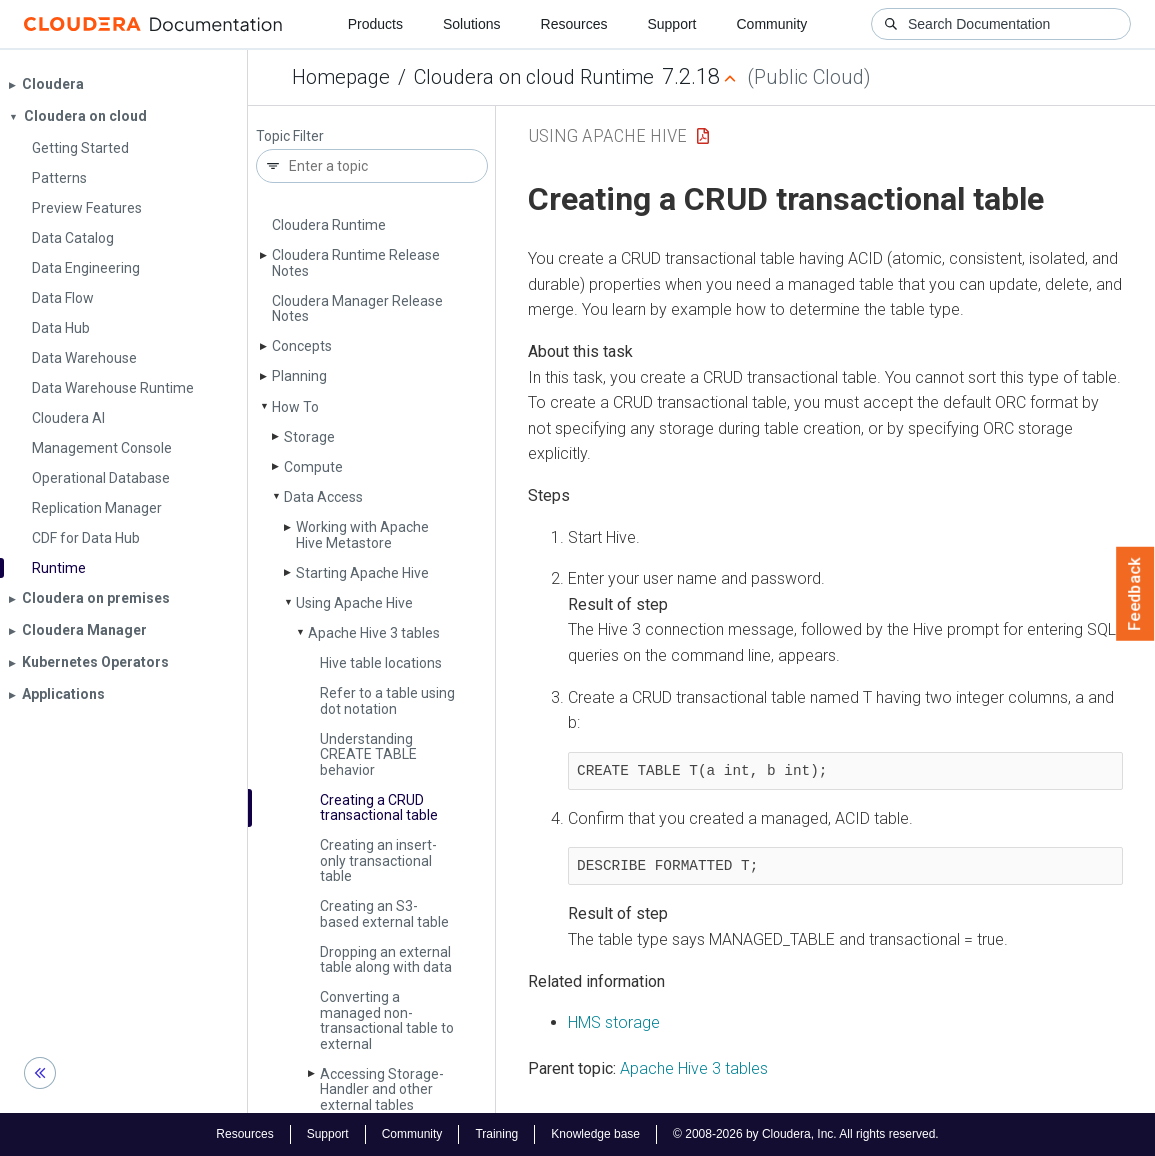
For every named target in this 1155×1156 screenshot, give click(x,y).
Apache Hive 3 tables (374, 633)
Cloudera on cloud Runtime (534, 77)
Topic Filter (290, 136)
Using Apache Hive (354, 603)
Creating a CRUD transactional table (379, 807)
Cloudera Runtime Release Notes (356, 262)
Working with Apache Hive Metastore (362, 534)
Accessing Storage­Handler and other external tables (382, 1089)
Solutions (472, 24)
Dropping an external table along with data (386, 959)
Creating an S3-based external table (384, 913)
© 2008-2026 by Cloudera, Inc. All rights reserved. (806, 1134)
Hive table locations (381, 663)
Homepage (341, 77)
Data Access (323, 497)
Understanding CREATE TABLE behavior (368, 754)
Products (375, 24)
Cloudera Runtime (329, 225)
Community (772, 24)
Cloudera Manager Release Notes (357, 308)
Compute (313, 467)
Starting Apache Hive (362, 573)
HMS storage (614, 1022)
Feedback (1135, 594)
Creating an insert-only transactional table (378, 860)
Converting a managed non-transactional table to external (387, 1020)
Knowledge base (595, 1134)
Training (496, 1134)
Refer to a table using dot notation (387, 700)
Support (671, 24)
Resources (574, 24)
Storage (309, 437)
